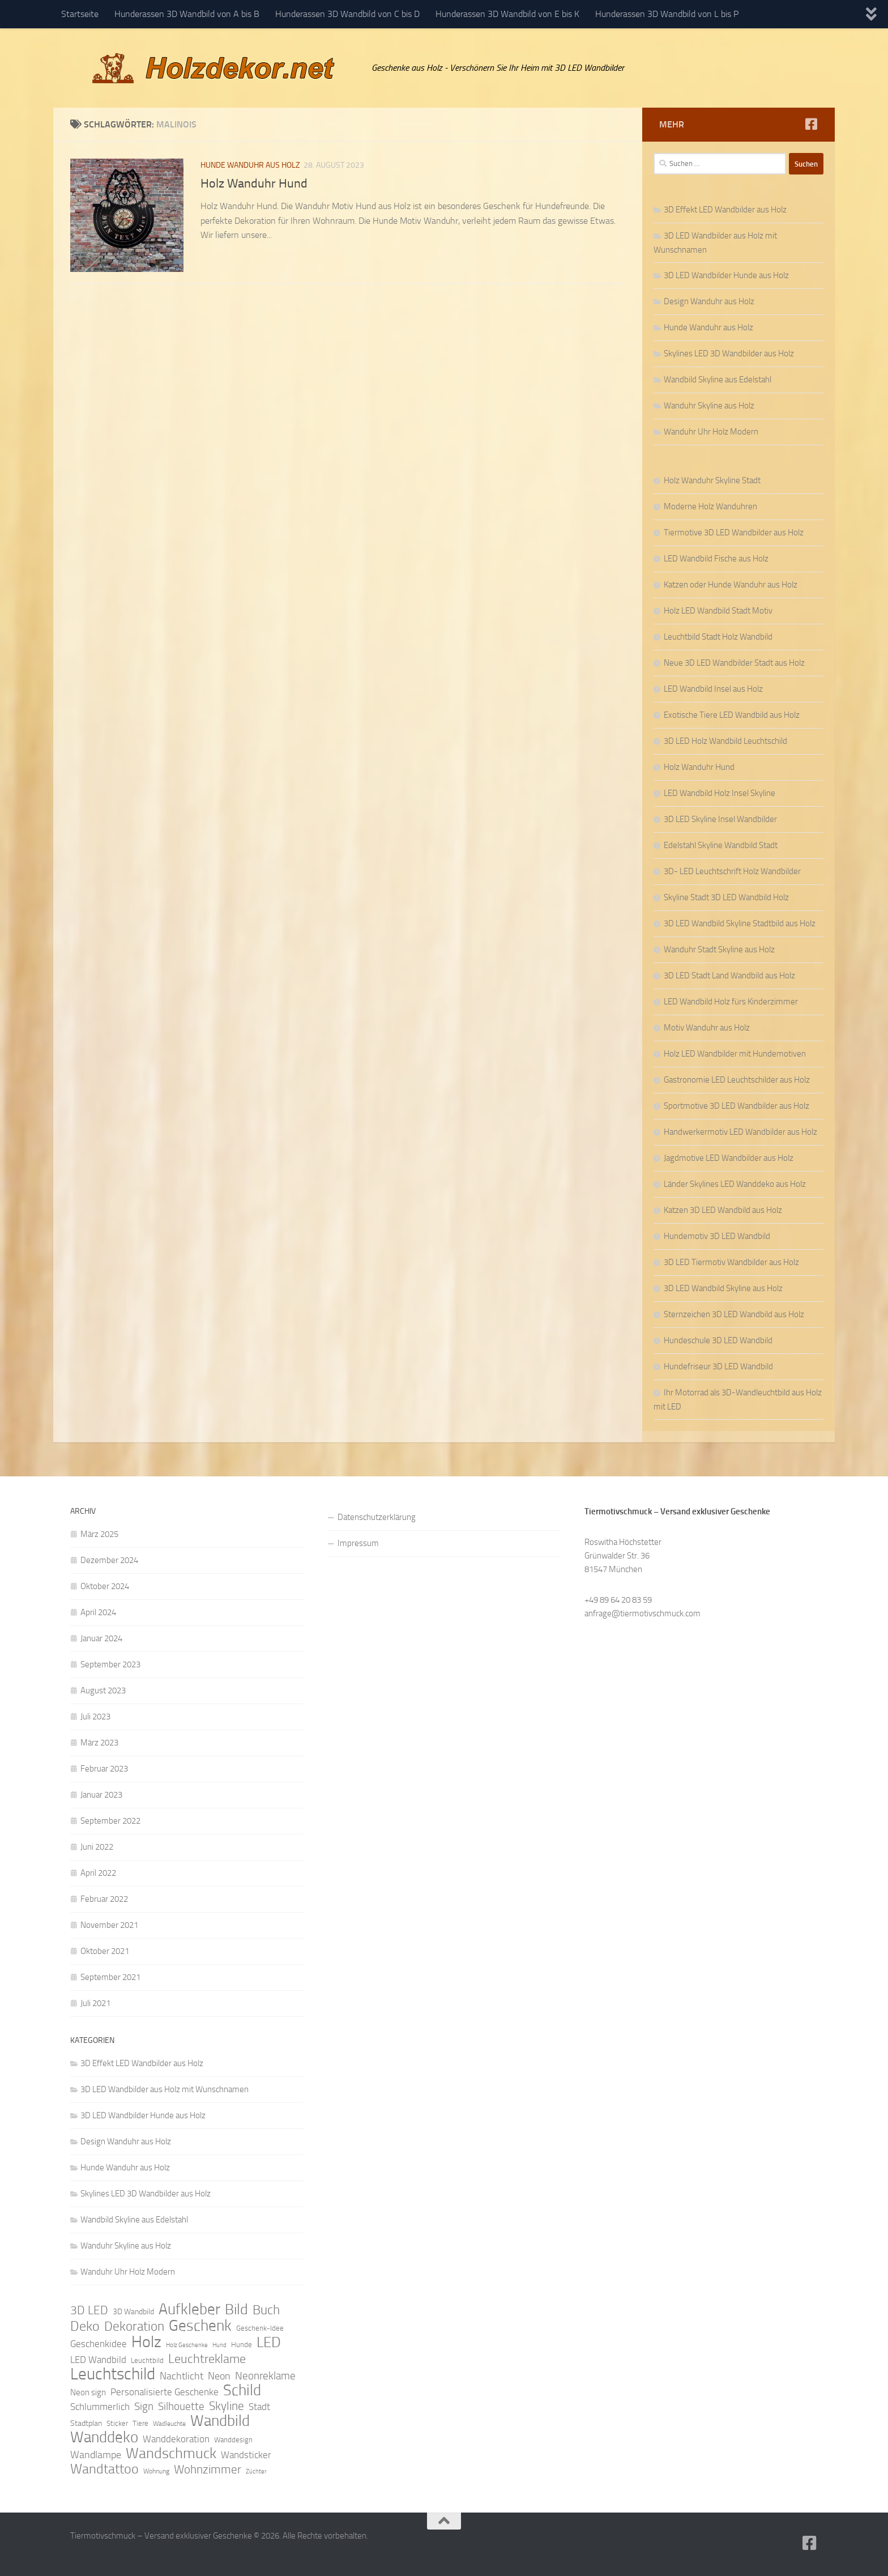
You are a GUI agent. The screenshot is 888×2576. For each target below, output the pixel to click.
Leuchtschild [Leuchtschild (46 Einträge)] (112, 2374)
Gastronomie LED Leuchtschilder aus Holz (737, 1080)
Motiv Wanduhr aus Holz (707, 1028)
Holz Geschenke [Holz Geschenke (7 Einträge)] (187, 2345)
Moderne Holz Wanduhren (710, 506)
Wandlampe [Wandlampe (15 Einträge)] (95, 2455)
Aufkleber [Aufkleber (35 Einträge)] (189, 2309)
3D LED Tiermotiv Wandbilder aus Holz (731, 1262)
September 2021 (110, 1977)
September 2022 (110, 1821)
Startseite (80, 13)
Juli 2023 (95, 1716)
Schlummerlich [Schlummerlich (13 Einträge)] (100, 2406)
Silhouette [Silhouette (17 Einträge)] (181, 2406)
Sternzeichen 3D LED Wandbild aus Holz (734, 1314)
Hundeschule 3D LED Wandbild (718, 1340)
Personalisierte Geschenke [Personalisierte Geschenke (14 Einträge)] (164, 2392)
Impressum (358, 1543)
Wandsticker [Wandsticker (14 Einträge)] (246, 2454)
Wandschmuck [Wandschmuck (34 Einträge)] (171, 2453)
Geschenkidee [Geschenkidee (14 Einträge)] (98, 2343)
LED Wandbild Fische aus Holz (716, 558)
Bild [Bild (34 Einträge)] (236, 2310)
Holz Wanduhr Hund (254, 183)
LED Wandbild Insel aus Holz (713, 689)
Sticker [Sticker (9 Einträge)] (117, 2423)
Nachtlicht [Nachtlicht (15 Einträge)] (181, 2376)
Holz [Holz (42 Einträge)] (146, 2342)
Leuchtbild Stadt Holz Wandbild (718, 637)
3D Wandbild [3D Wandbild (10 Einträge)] (133, 2312)
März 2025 (99, 1534)
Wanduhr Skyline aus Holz (709, 406)
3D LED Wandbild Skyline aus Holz (723, 1288)
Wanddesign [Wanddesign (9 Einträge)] (233, 2440)
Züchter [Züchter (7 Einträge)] (256, 2471)
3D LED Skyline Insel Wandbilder (720, 819)
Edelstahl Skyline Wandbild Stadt (721, 845)
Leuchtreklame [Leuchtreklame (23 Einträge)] (207, 2359)
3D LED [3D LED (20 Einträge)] (89, 2310)
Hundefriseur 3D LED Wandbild (718, 1366)
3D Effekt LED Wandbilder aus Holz (725, 210)
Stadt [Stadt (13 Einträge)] (259, 2406)
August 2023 (103, 1690)
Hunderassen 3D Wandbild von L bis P (666, 13)
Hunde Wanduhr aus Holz (250, 165)
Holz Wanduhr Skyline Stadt (712, 480)
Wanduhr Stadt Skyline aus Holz (719, 949)
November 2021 (109, 1925)
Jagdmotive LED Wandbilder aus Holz (728, 1158)
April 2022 (98, 1873)
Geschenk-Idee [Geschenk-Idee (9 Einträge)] (260, 2328)
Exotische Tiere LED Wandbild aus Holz (732, 715)
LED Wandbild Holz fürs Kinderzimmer (731, 1002)
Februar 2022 (104, 1899)
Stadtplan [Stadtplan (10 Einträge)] (86, 2423)
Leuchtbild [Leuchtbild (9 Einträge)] (147, 2360)
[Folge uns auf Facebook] (811, 124)
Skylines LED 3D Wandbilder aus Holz (729, 353)
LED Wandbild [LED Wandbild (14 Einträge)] (98, 2359)
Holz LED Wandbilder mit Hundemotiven (735, 1054)
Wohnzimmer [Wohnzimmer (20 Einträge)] (207, 2469)
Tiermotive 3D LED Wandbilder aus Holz (734, 532)
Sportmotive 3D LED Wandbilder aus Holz (736, 1106)
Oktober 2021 (104, 1951)
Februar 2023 (104, 1769)
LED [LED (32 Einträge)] (269, 2342)
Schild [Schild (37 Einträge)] (242, 2390)
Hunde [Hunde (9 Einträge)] (241, 2344)
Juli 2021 (95, 2003)
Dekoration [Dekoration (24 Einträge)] (134, 2327)
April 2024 (98, 1612)
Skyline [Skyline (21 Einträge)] (226, 2406)
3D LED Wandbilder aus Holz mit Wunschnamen (164, 2089)
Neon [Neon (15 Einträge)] (219, 2376)
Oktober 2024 (104, 1586)
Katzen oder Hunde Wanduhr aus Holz (730, 585)
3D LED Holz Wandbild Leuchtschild (725, 741)
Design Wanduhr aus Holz (709, 301)
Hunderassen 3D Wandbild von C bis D (347, 13)
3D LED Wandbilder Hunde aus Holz (726, 275)
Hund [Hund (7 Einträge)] (219, 2345)
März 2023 (99, 1743)
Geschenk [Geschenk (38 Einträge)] (200, 2325)
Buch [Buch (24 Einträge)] (266, 2310)
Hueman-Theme (223, 2552)
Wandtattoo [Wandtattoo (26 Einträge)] (104, 2469)
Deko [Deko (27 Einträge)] (85, 2326)
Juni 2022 (96, 1847)
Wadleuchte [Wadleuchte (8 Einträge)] (169, 2424)
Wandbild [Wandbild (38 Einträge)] (220, 2421)
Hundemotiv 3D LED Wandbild (717, 1236)
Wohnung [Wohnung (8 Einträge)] (156, 2471)
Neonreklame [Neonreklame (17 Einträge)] (265, 2375)
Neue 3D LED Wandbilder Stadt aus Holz (734, 663)
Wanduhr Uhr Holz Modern (711, 432)
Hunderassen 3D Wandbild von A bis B (186, 13)
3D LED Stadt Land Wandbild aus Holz (729, 975)
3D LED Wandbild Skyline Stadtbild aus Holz (740, 923)
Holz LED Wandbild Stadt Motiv (718, 611)
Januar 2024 (101, 1638)
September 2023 (110, 1664)
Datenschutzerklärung (377, 1517)
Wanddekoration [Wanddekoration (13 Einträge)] (176, 2439)
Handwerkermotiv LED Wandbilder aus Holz (740, 1132)
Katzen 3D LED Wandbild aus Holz (723, 1210)
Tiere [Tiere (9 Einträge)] (140, 2423)
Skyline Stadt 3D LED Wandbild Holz (726, 897)
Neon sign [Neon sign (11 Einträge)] (88, 2392)
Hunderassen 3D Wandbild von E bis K (507, 13)
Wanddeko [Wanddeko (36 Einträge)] (104, 2437)
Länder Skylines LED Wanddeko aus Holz (735, 1184)
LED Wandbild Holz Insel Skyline (719, 793)
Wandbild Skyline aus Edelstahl (717, 379)
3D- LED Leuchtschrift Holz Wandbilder (732, 871)
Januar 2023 (101, 1795)
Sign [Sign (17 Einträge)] (143, 2406)
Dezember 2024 (109, 1560)
